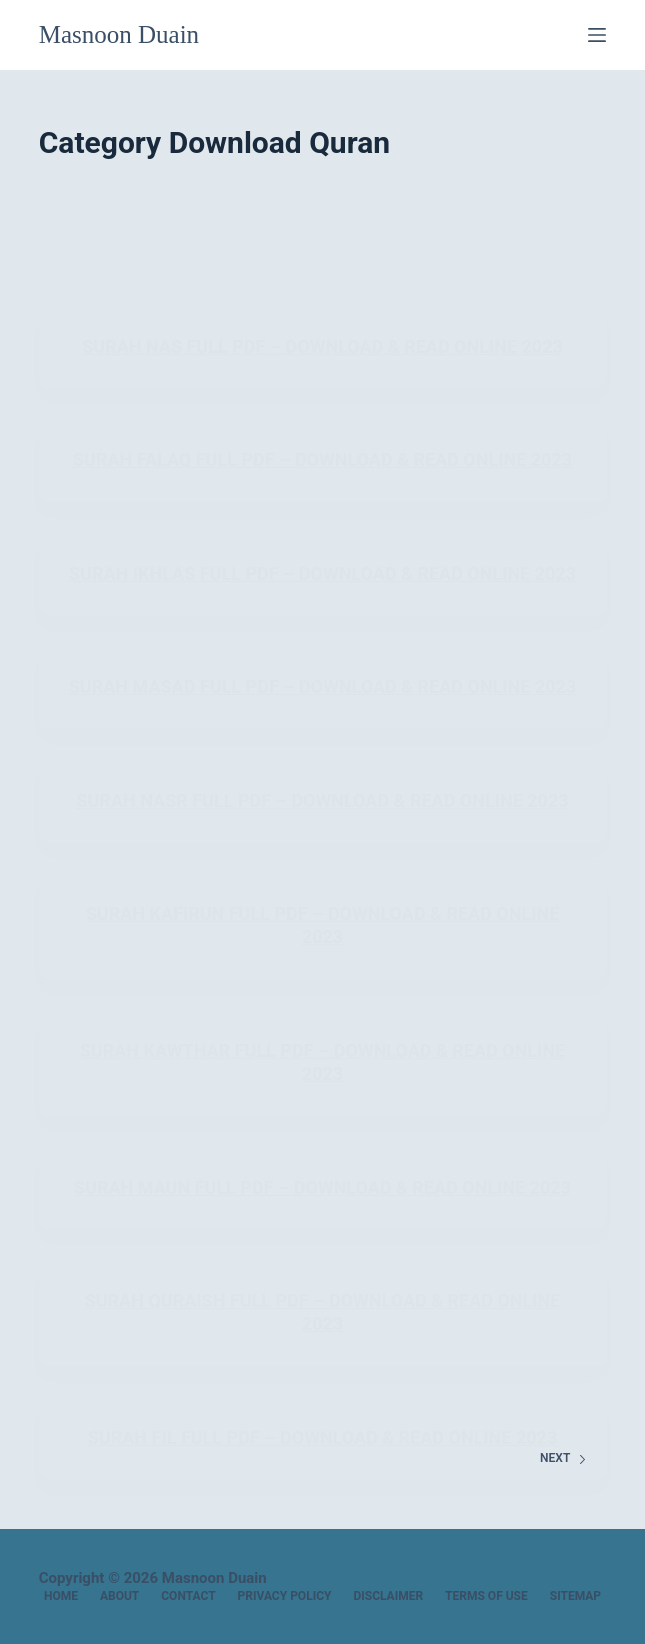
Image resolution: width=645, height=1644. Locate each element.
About (119, 1596)
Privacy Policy (285, 1596)
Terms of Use (486, 1596)
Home (61, 1596)
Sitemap (575, 1596)
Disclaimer (388, 1596)
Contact (188, 1596)
